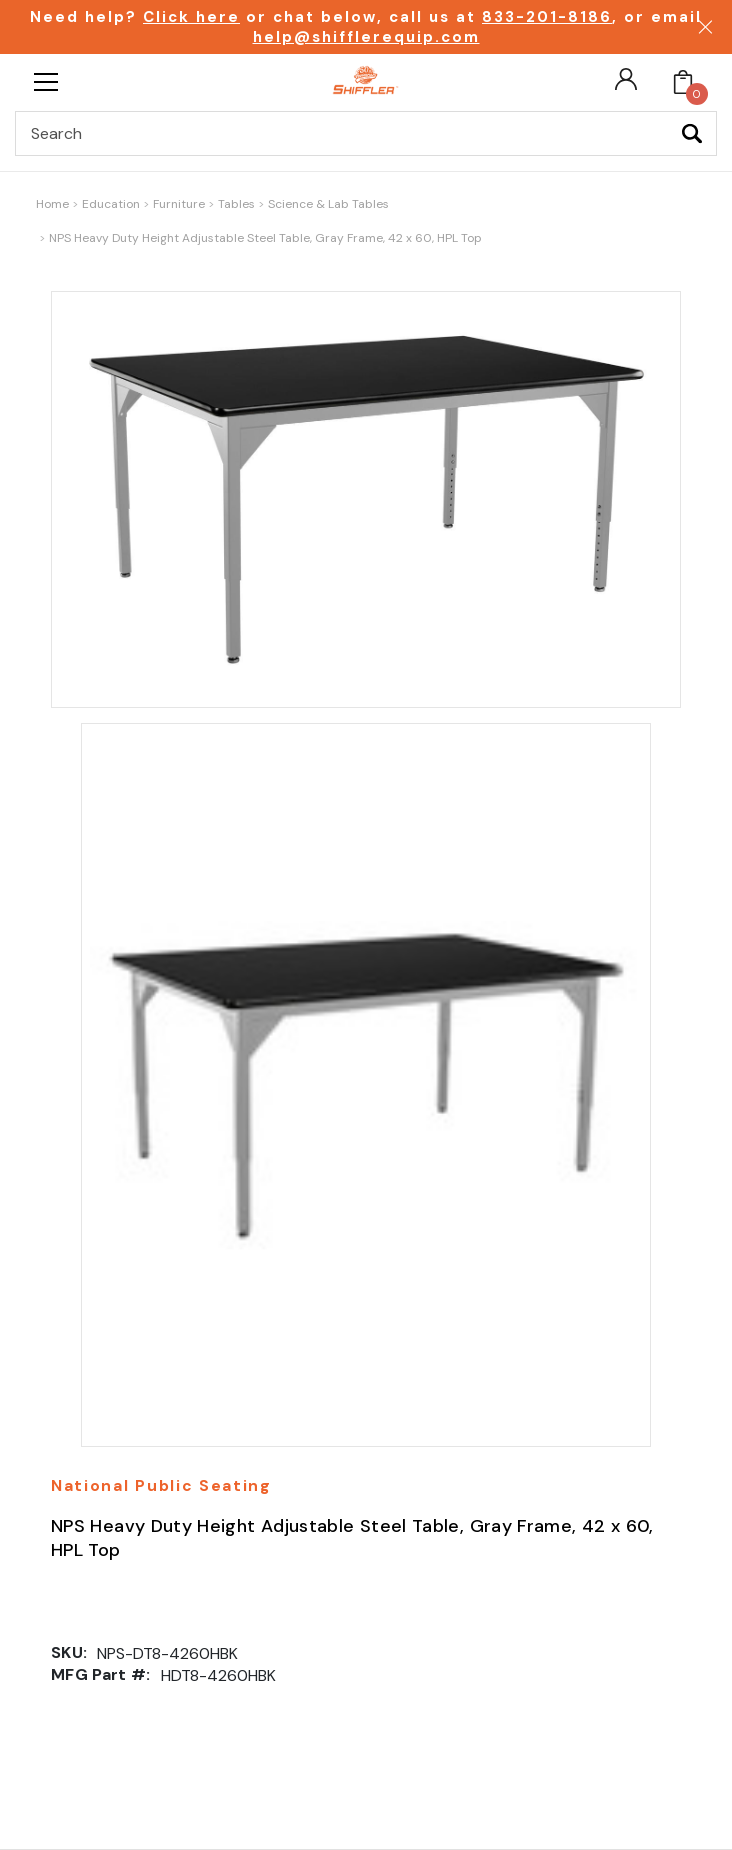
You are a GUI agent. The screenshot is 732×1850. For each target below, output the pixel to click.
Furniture (179, 204)
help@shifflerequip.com (366, 37)
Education (111, 204)
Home (52, 204)
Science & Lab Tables (328, 204)
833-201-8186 (547, 17)
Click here (191, 17)
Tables (236, 204)
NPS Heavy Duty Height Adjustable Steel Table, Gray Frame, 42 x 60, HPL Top (265, 238)
